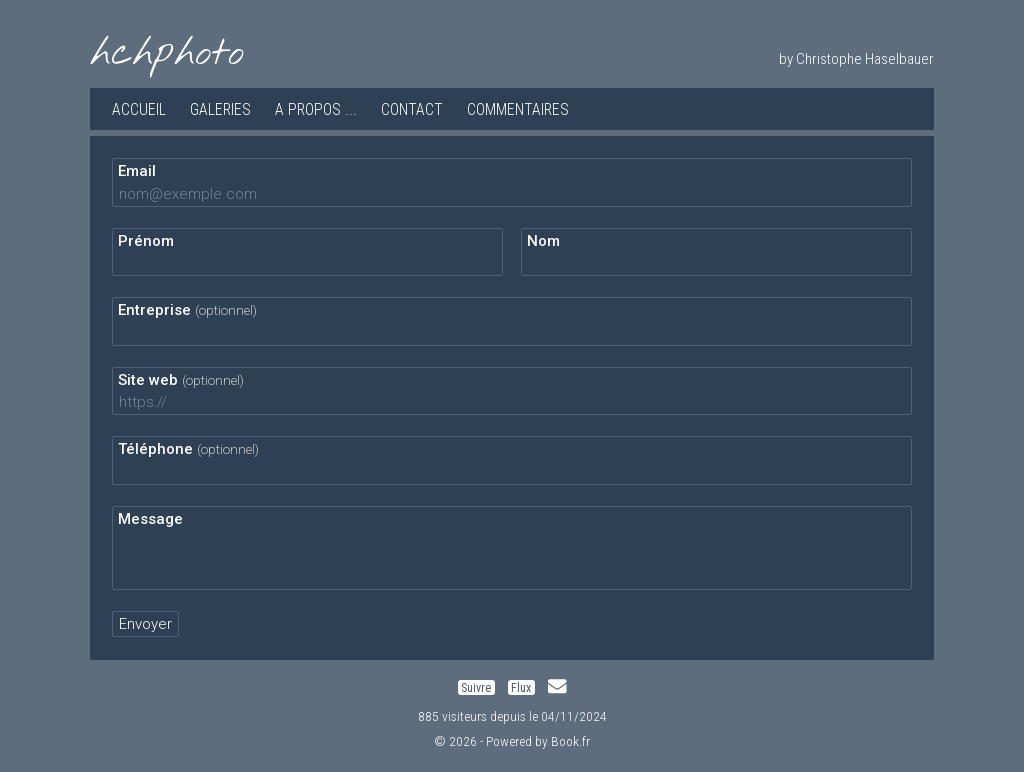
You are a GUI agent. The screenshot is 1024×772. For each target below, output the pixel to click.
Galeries (220, 109)
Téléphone (188, 449)
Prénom (146, 241)
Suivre (476, 687)
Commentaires (518, 109)
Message (150, 519)
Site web (181, 380)
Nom (543, 241)
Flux (521, 687)
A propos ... (316, 109)
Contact (412, 109)
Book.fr (570, 741)
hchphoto (167, 53)
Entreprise (187, 310)
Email (137, 171)
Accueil (139, 109)
